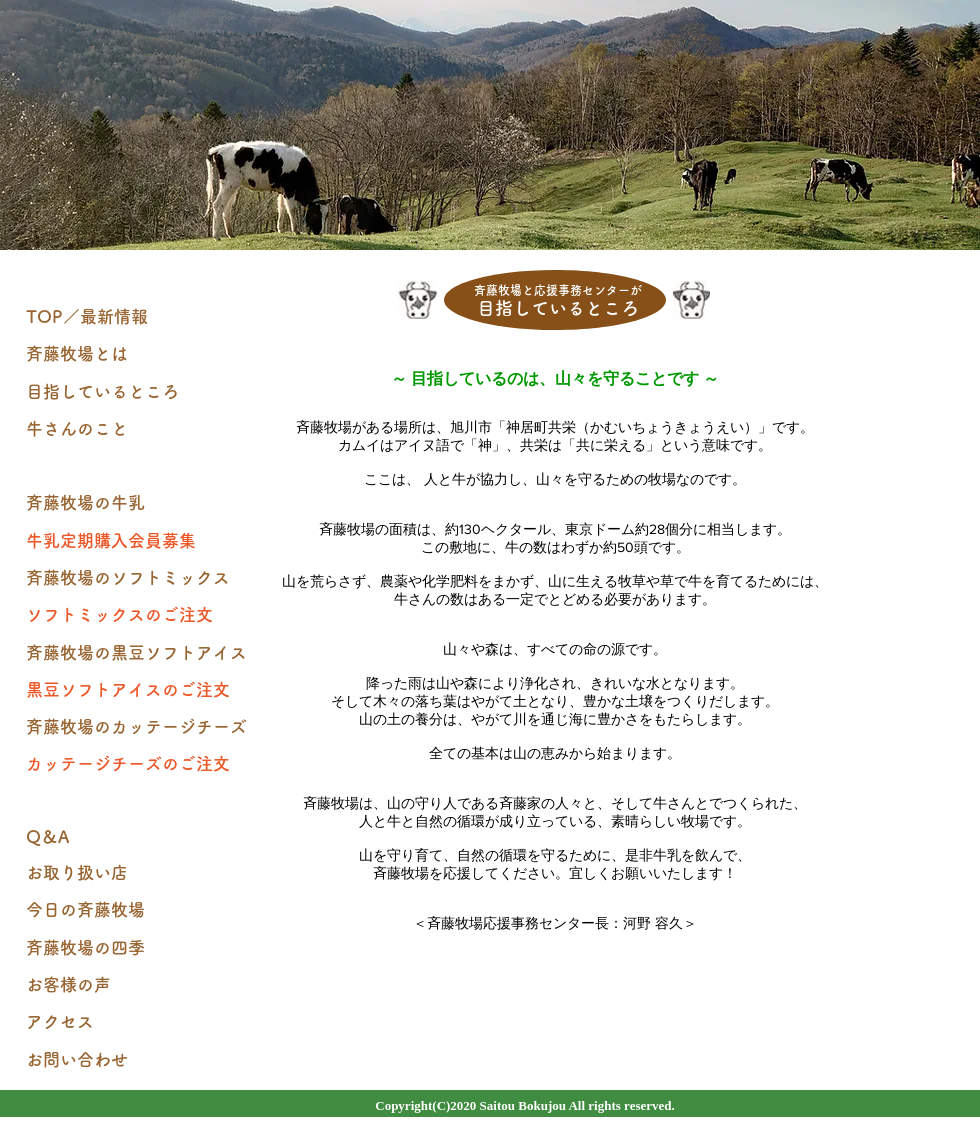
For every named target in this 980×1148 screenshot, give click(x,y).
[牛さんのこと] (141, 429)
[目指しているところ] (141, 392)
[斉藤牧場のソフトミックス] (141, 578)
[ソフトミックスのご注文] (141, 615)
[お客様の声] (141, 985)
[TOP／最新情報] (141, 317)
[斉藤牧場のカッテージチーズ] (141, 727)
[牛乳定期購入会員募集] (141, 541)
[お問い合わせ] (141, 1060)
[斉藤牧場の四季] (141, 948)
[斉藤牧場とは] (141, 354)
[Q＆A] (141, 837)
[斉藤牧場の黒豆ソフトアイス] (141, 653)
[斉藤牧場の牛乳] (141, 503)
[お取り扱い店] (141, 873)
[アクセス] (141, 1022)
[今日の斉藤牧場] (141, 910)
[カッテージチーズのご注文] (141, 764)
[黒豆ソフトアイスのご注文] (141, 690)
